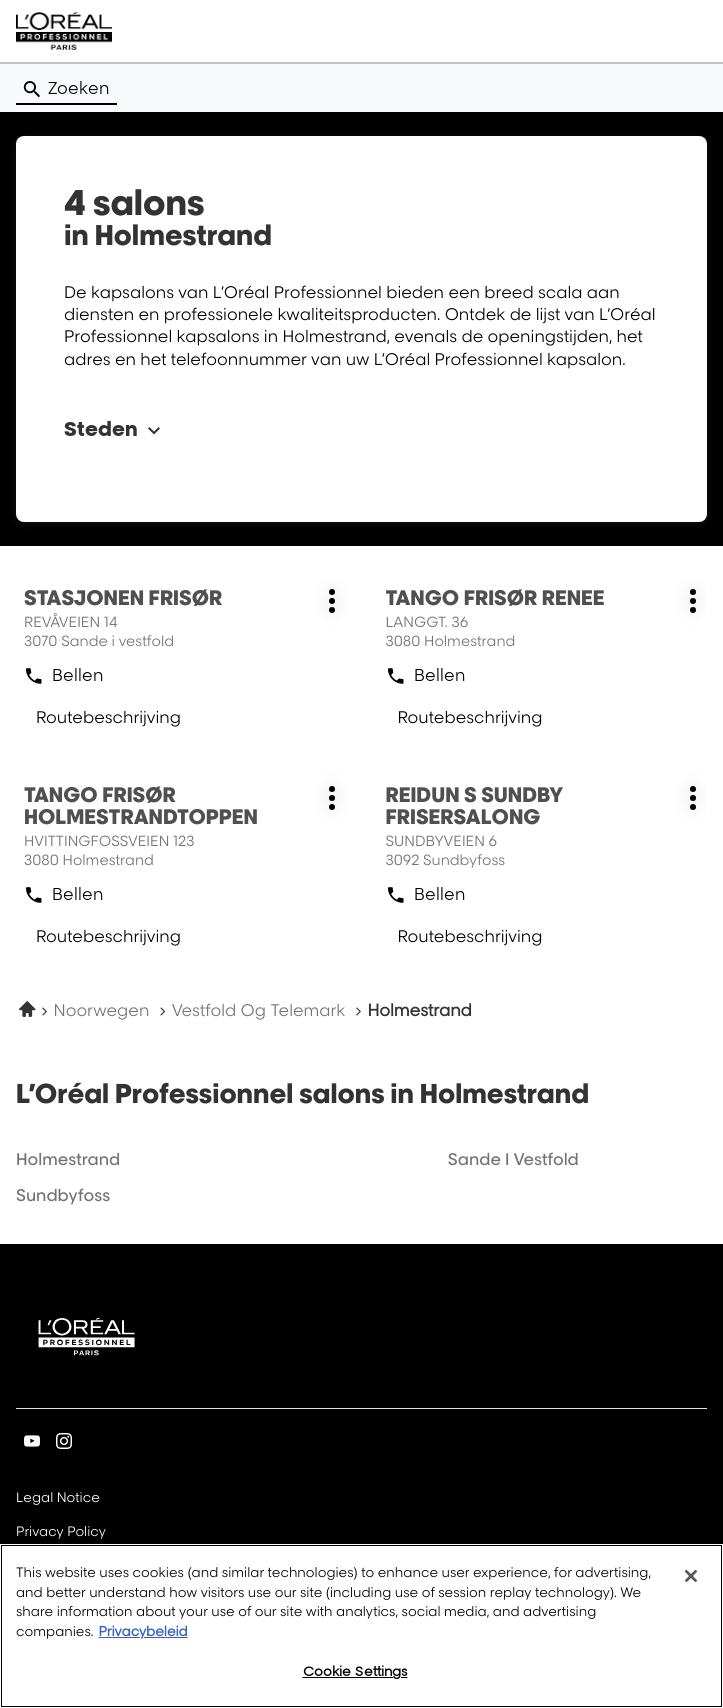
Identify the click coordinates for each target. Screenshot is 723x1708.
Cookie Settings (355, 1676)
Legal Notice (58, 1499)
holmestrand (68, 1159)
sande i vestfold (513, 1159)
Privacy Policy (61, 1533)
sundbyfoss (63, 1195)
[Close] (691, 1581)
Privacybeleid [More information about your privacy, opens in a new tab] (142, 1636)
